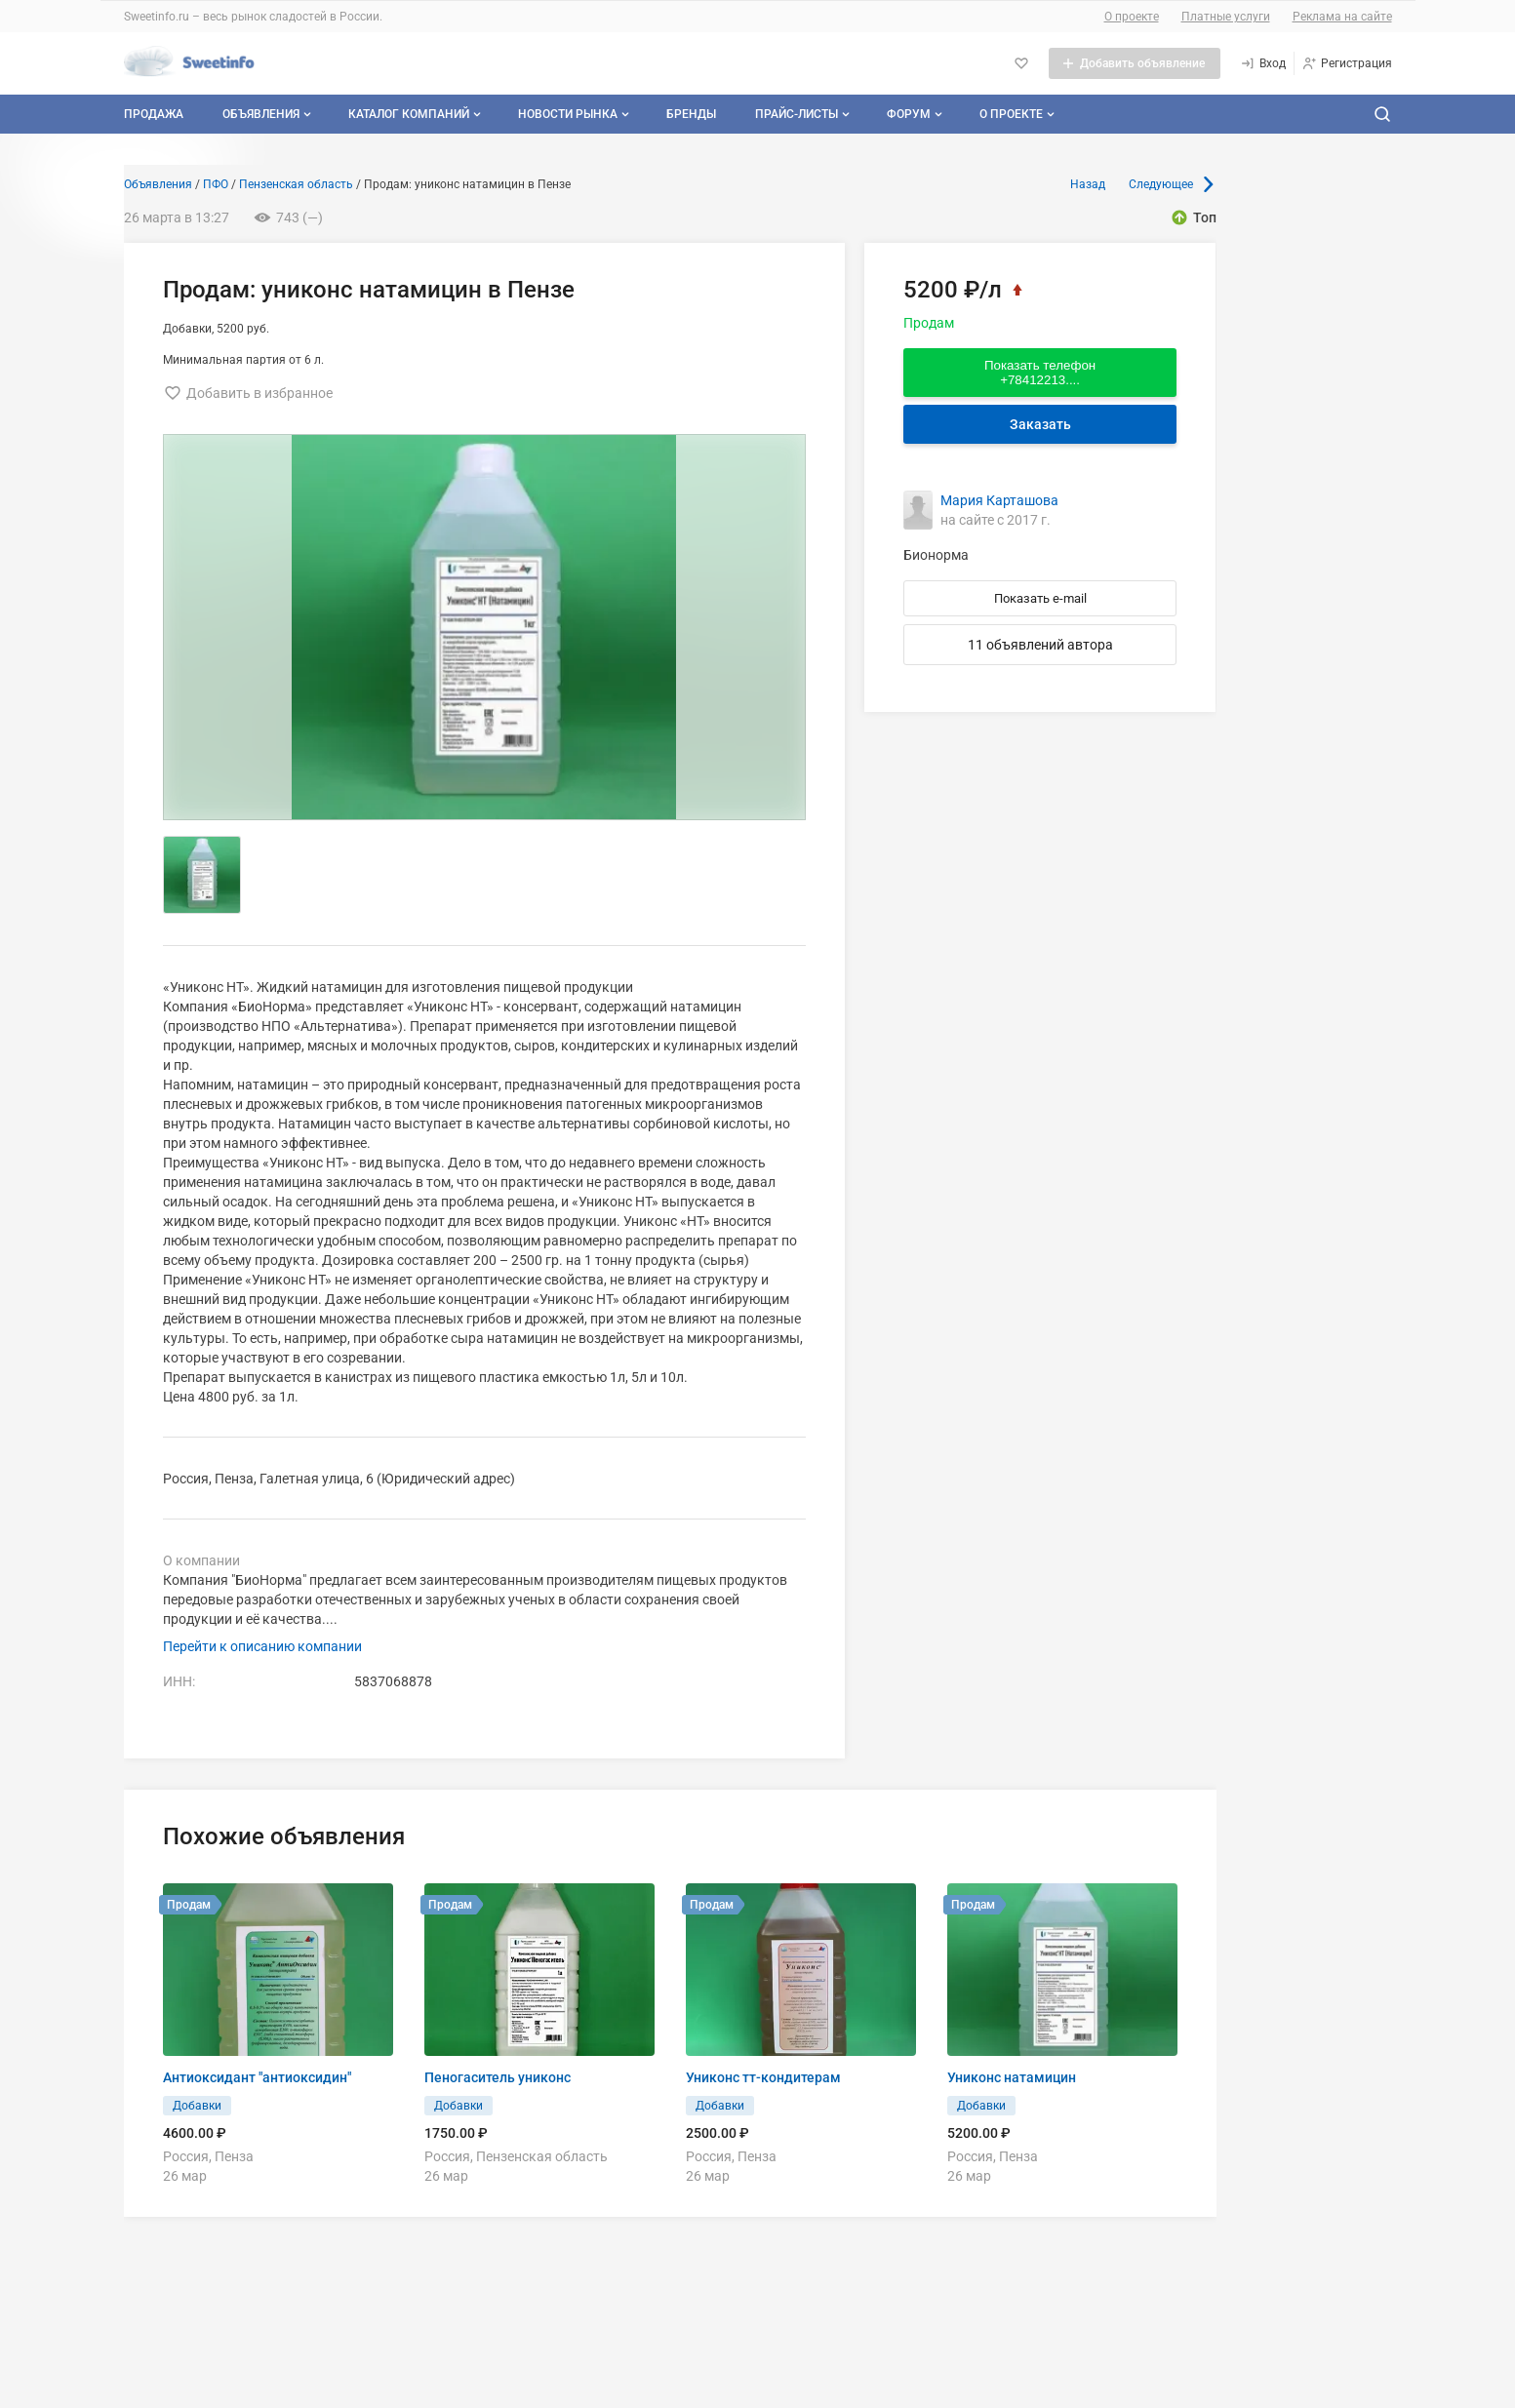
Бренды (691, 114)
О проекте (1131, 16)
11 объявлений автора (1040, 644)
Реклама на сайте (1342, 16)
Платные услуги (1225, 16)
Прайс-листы (804, 114)
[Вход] (1263, 63)
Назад (1087, 184)
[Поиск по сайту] (1382, 114)
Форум (916, 114)
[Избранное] (1021, 63)
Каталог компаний (416, 114)
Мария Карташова (999, 500)
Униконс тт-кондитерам (763, 2077)
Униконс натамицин (1011, 2077)
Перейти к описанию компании (262, 1646)
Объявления (268, 114)
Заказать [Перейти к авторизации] (1040, 424)
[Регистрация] (1346, 63)
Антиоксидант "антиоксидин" (257, 2077)
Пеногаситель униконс (497, 2077)
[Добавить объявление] (1134, 63)
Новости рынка (575, 114)
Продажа (153, 114)
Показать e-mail (1040, 598)
